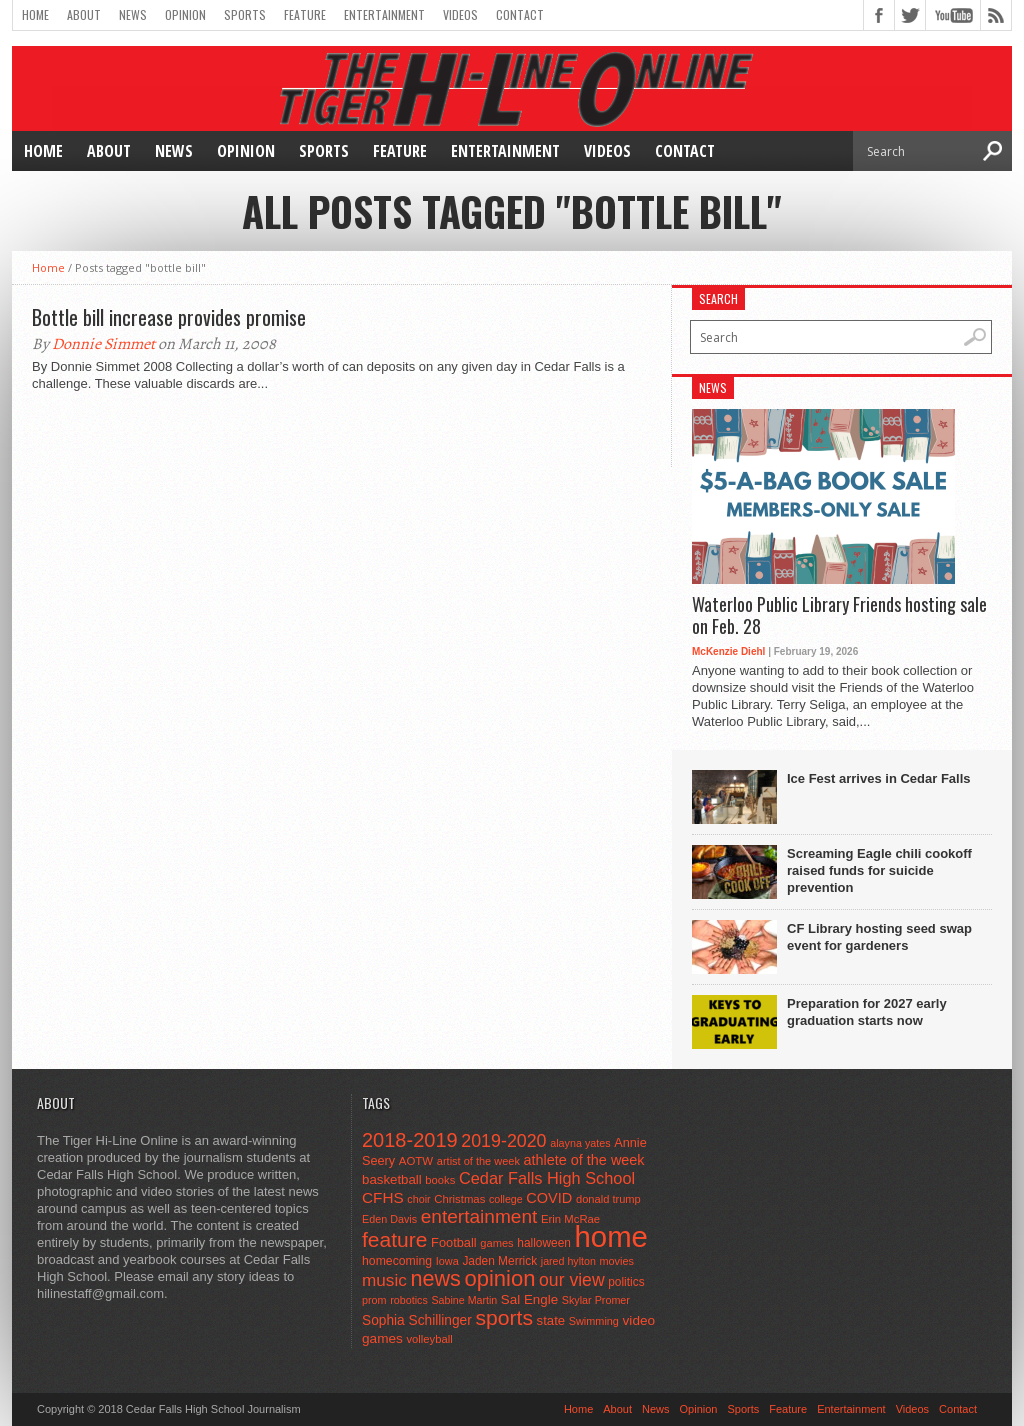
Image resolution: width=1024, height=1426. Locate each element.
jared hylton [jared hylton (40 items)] (568, 1261)
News (133, 14)
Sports (245, 14)
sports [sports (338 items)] (504, 1317)
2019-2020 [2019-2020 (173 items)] (503, 1141)
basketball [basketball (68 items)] (392, 1179)
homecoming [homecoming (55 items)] (397, 1261)
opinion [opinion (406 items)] (499, 1278)
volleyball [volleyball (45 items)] (429, 1339)
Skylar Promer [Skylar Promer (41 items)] (596, 1300)
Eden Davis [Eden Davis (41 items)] (389, 1219)
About (84, 14)
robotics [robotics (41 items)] (409, 1300)
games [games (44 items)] (496, 1243)
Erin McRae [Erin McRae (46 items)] (570, 1219)
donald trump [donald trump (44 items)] (608, 1199)
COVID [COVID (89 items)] (549, 1198)
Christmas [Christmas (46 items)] (459, 1199)
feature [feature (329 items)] (394, 1239)
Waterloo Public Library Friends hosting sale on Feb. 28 (839, 615)
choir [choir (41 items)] (418, 1199)
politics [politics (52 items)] (626, 1282)
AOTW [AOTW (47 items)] (416, 1161)
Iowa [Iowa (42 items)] (447, 1261)
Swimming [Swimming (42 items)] (594, 1321)
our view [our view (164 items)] (572, 1280)
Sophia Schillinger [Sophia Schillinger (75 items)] (417, 1320)
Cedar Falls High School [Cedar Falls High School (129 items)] (547, 1178)
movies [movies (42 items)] (617, 1261)
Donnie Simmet (103, 344)
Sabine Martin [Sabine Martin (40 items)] (464, 1300)
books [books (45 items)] (440, 1180)
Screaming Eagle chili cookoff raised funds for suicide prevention (879, 870)
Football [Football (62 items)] (454, 1242)
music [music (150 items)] (384, 1280)
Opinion (185, 14)
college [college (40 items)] (506, 1199)
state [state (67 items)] (551, 1320)
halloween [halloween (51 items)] (544, 1243)
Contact (520, 14)
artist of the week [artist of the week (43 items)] (478, 1161)
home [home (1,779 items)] (611, 1236)
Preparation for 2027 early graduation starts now (867, 1012)
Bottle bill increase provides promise (169, 317)
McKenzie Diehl (728, 651)
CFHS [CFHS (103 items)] (383, 1197)
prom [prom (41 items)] (374, 1300)
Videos (460, 14)
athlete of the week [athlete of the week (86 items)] (584, 1160)
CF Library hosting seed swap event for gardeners (879, 937)
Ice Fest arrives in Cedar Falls (879, 778)
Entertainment (384, 14)
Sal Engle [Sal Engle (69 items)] (529, 1299)
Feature (305, 14)
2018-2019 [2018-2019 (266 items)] (410, 1140)
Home (35, 14)
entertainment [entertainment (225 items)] (479, 1216)
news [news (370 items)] (435, 1278)
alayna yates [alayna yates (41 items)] (580, 1143)
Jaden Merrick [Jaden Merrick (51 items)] (499, 1261)
